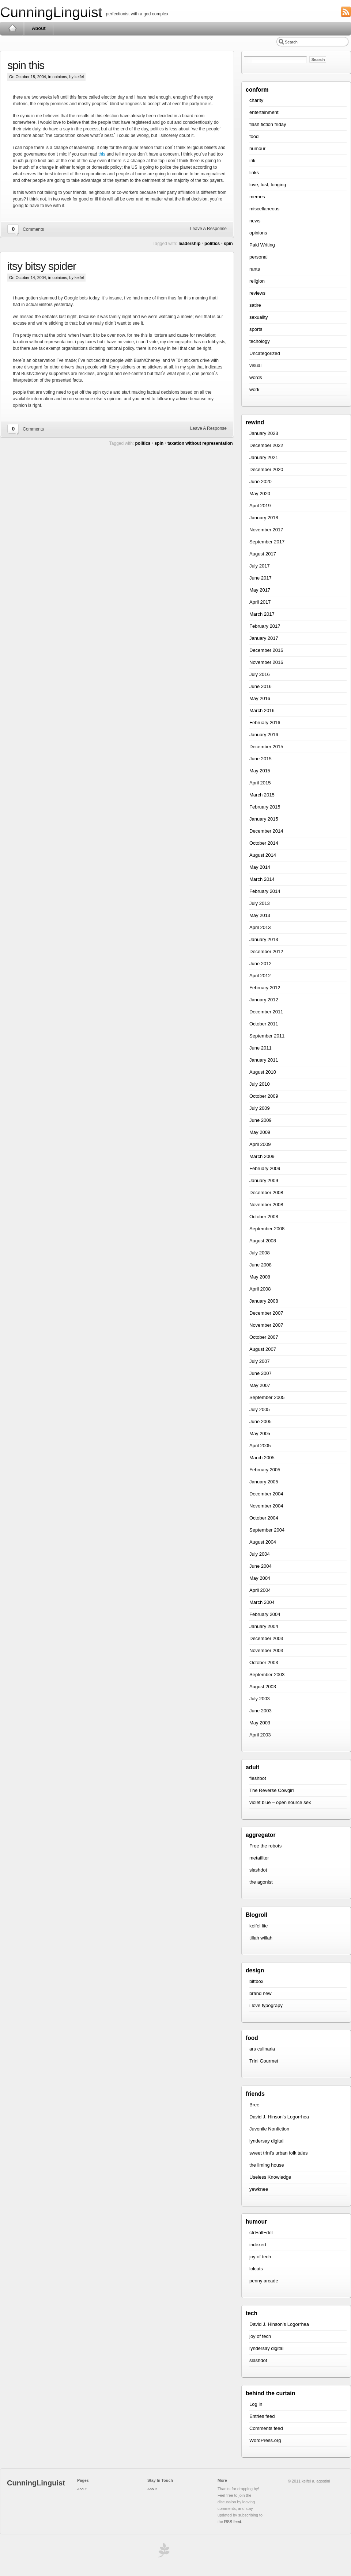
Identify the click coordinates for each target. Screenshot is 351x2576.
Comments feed (266, 2428)
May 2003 (259, 1722)
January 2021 (263, 457)
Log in (255, 2404)
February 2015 (264, 807)
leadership (189, 243)
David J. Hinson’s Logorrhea (279, 2117)
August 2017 (262, 554)
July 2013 (259, 903)
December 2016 (266, 650)
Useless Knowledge (270, 2177)
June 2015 (260, 758)
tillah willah (260, 1938)
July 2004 (259, 1554)
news (254, 220)
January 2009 (263, 1180)
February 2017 (264, 626)
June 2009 (260, 1120)
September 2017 (266, 541)
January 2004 (263, 1626)
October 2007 (263, 1337)
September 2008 (266, 1228)
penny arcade (263, 2280)
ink (252, 160)
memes (257, 196)
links (254, 172)
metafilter (259, 1858)
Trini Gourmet (263, 2061)
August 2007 (262, 1349)
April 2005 (260, 1445)
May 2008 (259, 1277)
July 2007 (259, 1361)
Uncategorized (264, 353)
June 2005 (260, 1421)
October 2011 (263, 1024)
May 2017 (259, 590)
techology (259, 341)
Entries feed (262, 2416)
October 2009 (263, 1096)
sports (255, 329)
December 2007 (266, 1313)
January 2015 (263, 819)
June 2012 (260, 963)
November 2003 (266, 1650)
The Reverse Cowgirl (271, 1790)
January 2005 (263, 1481)
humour (257, 148)
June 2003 (260, 1710)
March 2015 (262, 795)
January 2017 (263, 638)
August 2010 (262, 1072)
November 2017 (266, 529)
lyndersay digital (266, 2141)
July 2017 (259, 566)
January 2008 (263, 1301)
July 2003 (259, 1698)
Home (12, 28)
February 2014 (264, 891)
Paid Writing (262, 245)
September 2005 (266, 1397)
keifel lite (258, 1926)
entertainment (264, 112)
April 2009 (260, 1144)
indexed (257, 2244)
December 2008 (266, 1192)
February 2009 (264, 1168)
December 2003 (266, 1638)
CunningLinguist (51, 12)
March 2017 (262, 614)
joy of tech (260, 2256)
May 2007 (259, 1385)
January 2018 (263, 517)
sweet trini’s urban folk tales (278, 2153)
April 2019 (260, 505)
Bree (254, 2104)
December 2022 (266, 445)
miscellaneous (264, 208)
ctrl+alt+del (261, 2232)
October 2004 (263, 1518)
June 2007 (260, 1373)
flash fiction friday (267, 124)
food (253, 136)
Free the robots (265, 1846)
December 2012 (266, 951)
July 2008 (259, 1252)
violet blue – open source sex (280, 1802)
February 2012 (264, 987)
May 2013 (259, 915)
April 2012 (260, 975)
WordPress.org (265, 2440)
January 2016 (263, 734)
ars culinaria (262, 2049)
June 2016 (260, 686)
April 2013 (260, 927)
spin (228, 243)
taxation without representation (200, 443)
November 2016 (266, 662)
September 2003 (266, 1674)
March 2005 (262, 1457)
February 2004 (264, 1614)
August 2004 (262, 1542)
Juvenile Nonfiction (269, 2129)
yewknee (258, 2189)
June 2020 (260, 481)
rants (254, 269)
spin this (25, 65)
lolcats (256, 2268)
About (39, 28)
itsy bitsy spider (41, 266)
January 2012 (263, 999)
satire (255, 305)
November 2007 (266, 1325)
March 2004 (262, 1602)
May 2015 (259, 770)
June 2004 (260, 1566)
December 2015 (266, 746)
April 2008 (260, 1289)
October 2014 (263, 843)
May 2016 (259, 698)
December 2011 (266, 1011)
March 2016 (262, 710)
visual (255, 365)
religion (257, 281)
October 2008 (263, 1216)
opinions (59, 76)
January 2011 (263, 1060)
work (254, 389)
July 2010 (259, 1084)
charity (256, 100)
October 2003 (263, 1662)
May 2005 (259, 1433)
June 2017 (260, 578)
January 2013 (263, 939)
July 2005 (259, 1409)
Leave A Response (208, 228)
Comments (33, 229)
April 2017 (260, 602)
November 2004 (266, 1506)
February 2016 (264, 722)
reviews (257, 293)
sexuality (258, 317)
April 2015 (260, 783)
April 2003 (260, 1735)
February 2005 (264, 1469)
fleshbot (257, 1778)
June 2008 (260, 1265)
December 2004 (266, 1494)
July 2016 (259, 674)
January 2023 (263, 433)
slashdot (258, 1870)
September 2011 (266, 1036)
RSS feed (232, 2521)
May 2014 (259, 867)
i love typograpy (266, 2005)
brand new (260, 1993)
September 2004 (266, 1530)
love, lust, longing (267, 184)
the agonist (261, 1882)
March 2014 (262, 879)
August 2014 (262, 855)
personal (258, 257)
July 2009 (259, 1108)
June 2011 (260, 1048)
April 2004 (260, 1590)
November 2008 (266, 1204)
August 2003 (262, 1686)
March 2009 (262, 1156)
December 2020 (266, 469)
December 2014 (266, 831)
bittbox (256, 1981)
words (255, 377)
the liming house (266, 2165)
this (101, 154)
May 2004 (259, 1578)
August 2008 (262, 1240)
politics (212, 243)
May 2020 (259, 493)
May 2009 (259, 1132)
